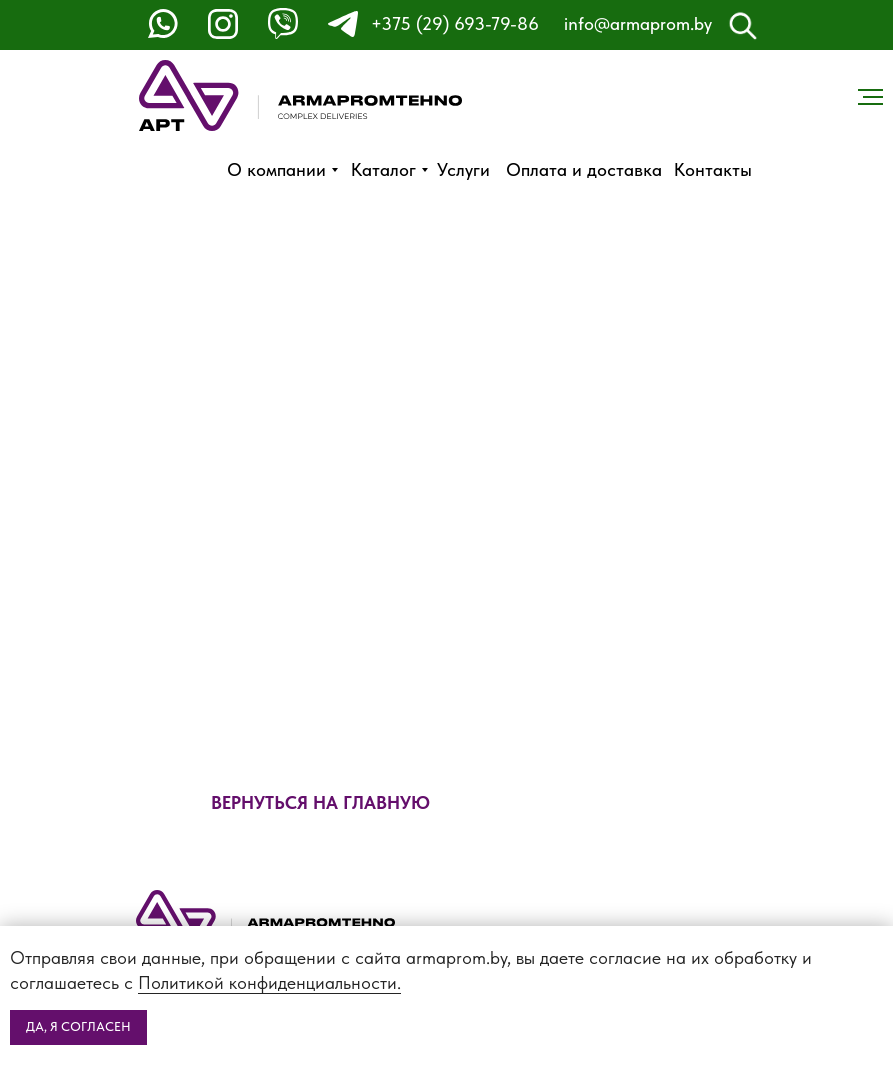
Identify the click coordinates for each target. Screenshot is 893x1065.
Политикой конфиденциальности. (269, 982)
